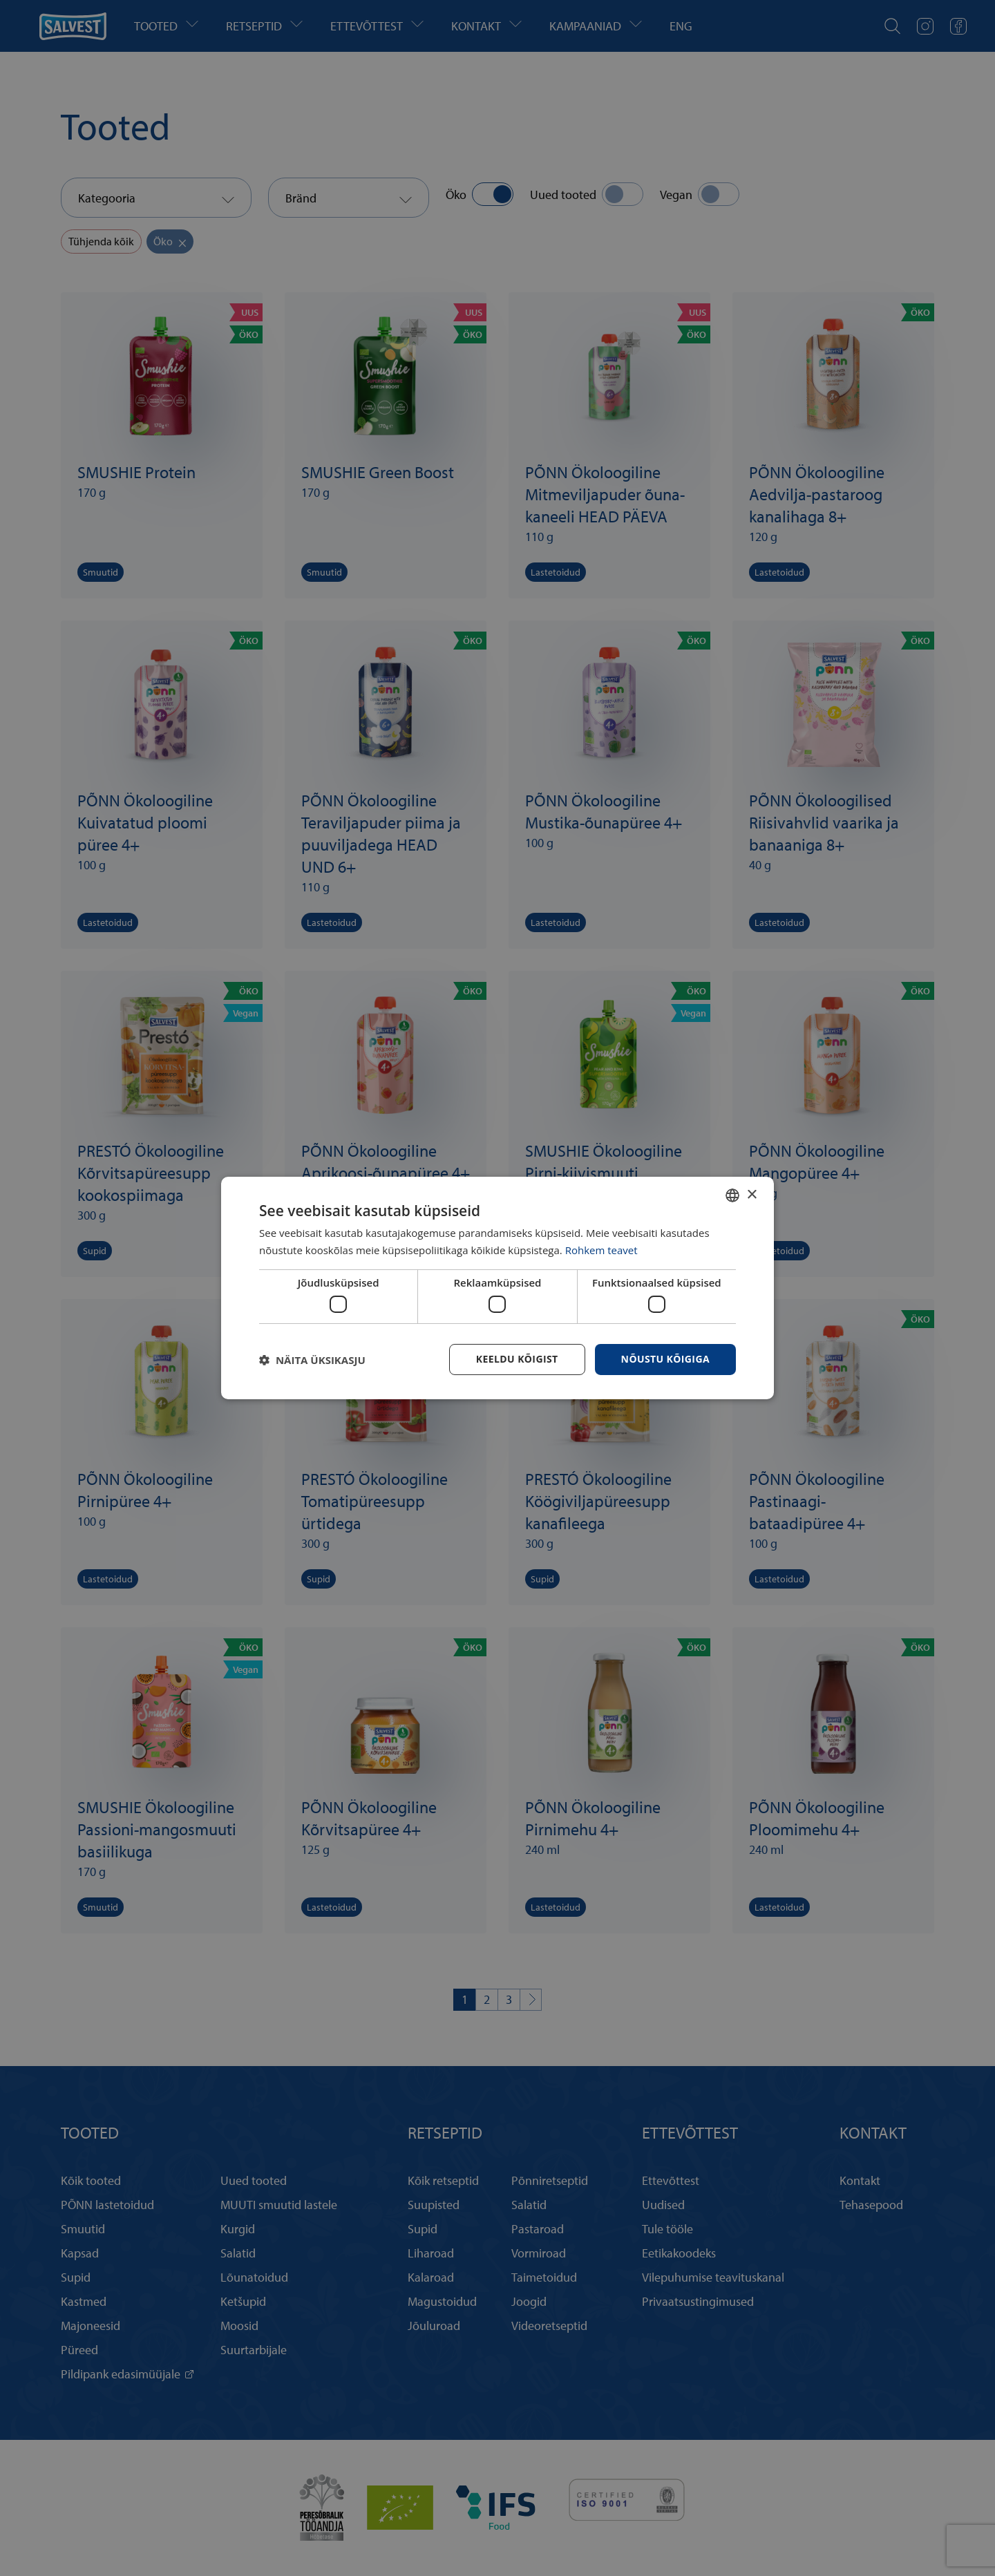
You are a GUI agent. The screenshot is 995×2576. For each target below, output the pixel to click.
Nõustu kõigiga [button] (665, 1358)
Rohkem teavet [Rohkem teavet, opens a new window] (601, 1250)
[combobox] (732, 1195)
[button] (312, 1360)
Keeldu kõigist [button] (517, 1358)
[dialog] (497, 1288)
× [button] (751, 1194)
